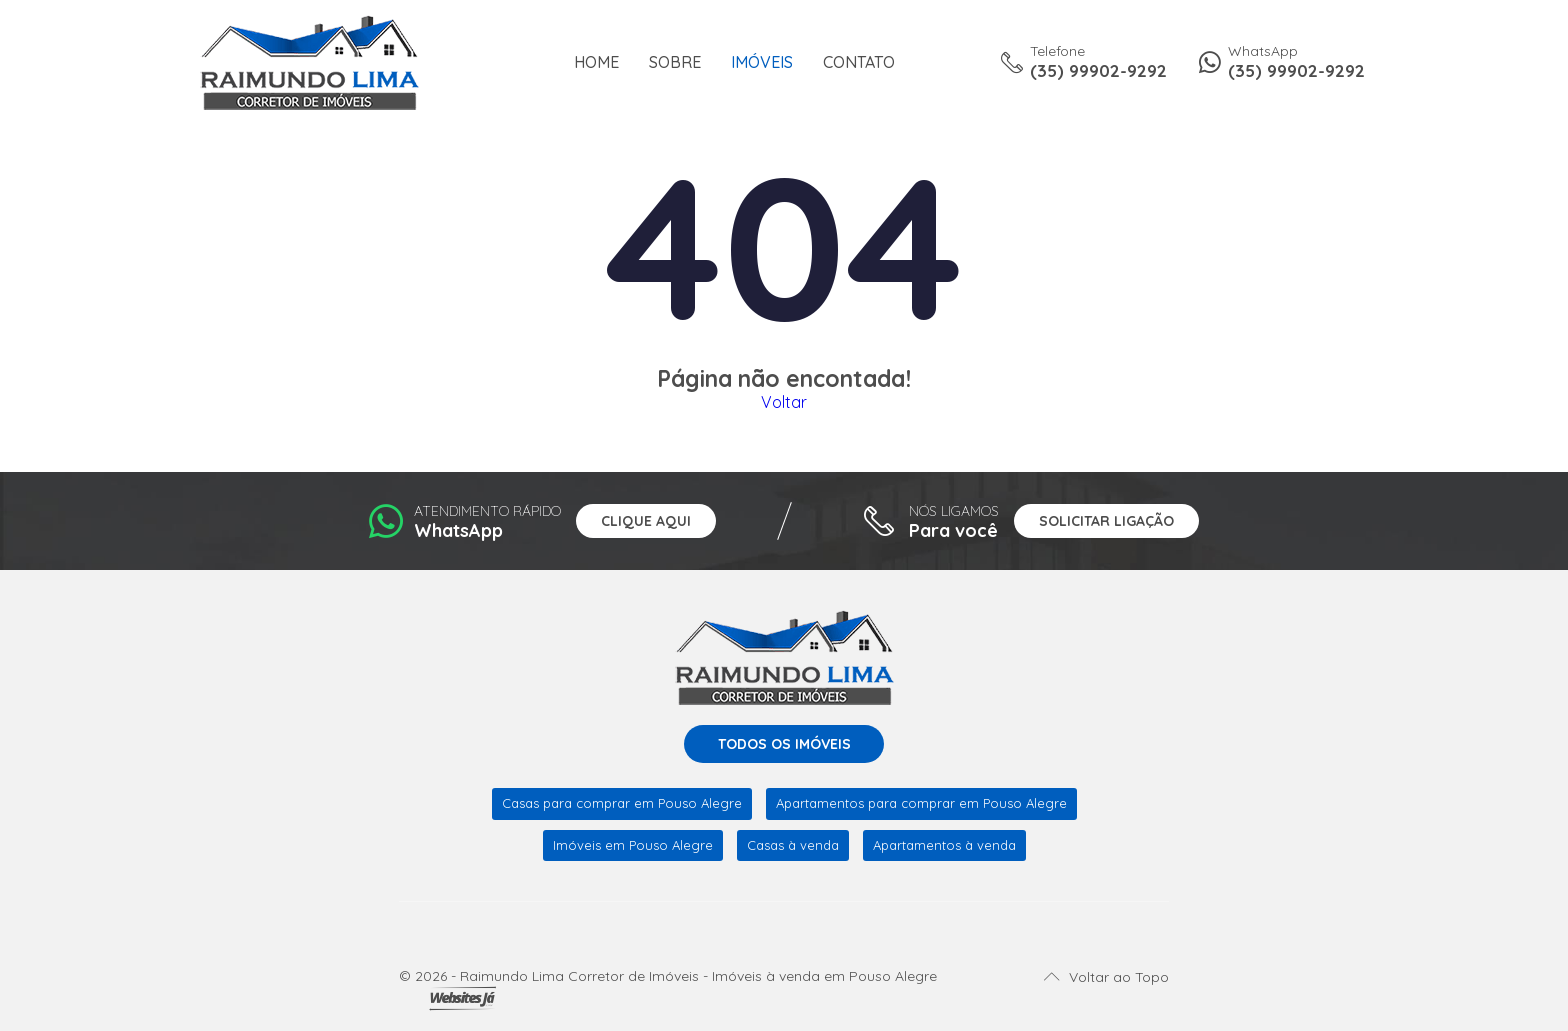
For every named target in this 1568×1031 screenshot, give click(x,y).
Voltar (784, 402)
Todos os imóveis (784, 744)
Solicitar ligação (1106, 521)
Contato (859, 62)
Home (596, 62)
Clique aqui (646, 521)
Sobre (675, 62)
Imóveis (762, 62)
